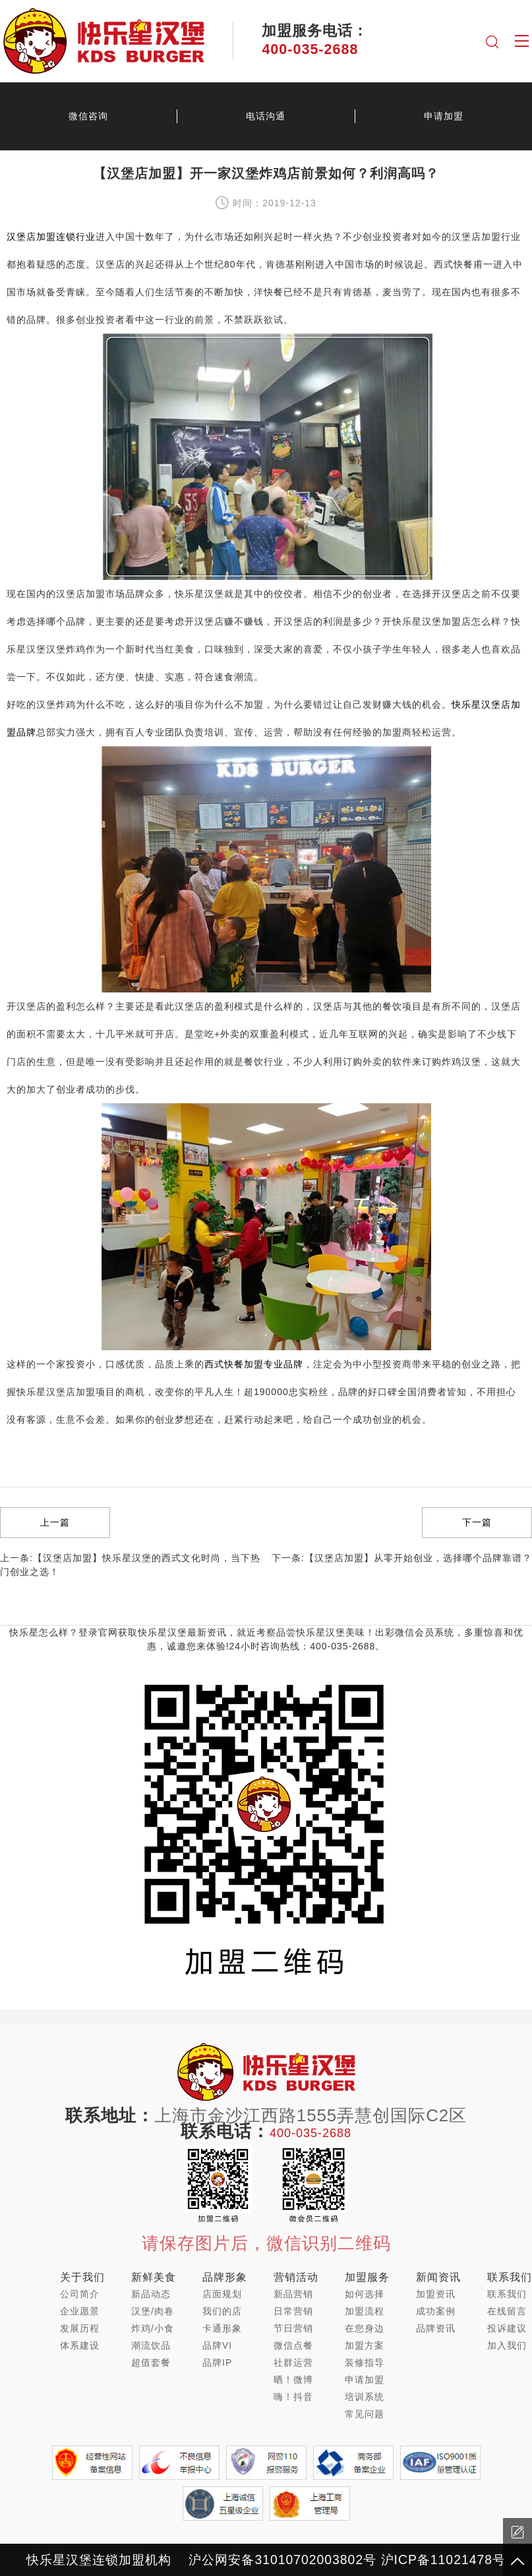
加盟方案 (364, 2345)
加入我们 (507, 2345)
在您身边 (364, 2328)
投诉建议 (507, 2328)
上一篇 (55, 1522)
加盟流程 (364, 2311)
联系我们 (507, 2294)
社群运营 (293, 2362)
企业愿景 (80, 2311)
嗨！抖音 (293, 2396)
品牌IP (217, 2362)
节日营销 (293, 2328)
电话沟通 (265, 116)
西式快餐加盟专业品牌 (253, 1364)
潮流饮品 (151, 2345)
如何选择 (364, 2294)
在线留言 (507, 2311)
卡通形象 (222, 2328)
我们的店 (222, 2311)
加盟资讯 (436, 2294)
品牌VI (217, 2345)
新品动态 (151, 2294)
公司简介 (80, 2294)
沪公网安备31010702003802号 (282, 2559)
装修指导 (364, 2362)
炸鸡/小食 (152, 2328)
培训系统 (364, 2396)
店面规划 (222, 2294)
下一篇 (477, 1522)
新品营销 (293, 2294)
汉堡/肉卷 (152, 2311)
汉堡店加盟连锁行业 (51, 236)
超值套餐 (151, 2362)
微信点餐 (293, 2345)
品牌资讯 (436, 2328)
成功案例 (436, 2311)
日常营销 (293, 2311)
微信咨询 (88, 116)
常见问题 (364, 2414)
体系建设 (80, 2345)
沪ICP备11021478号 (443, 2559)
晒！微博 (293, 2379)
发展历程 (80, 2328)
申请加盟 (443, 116)
